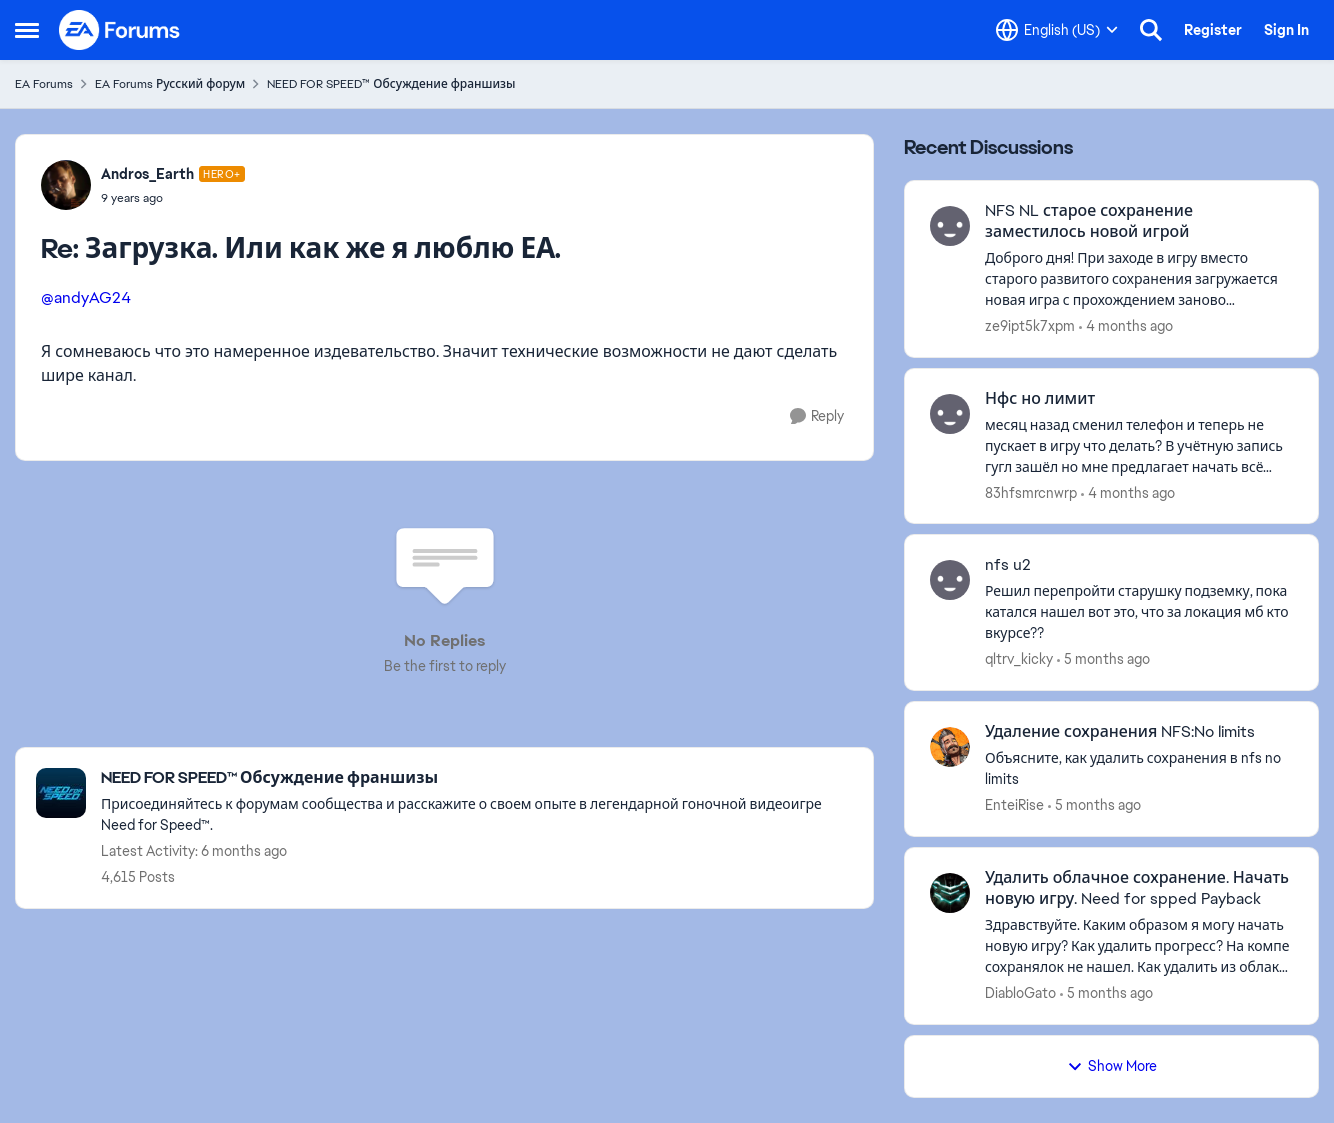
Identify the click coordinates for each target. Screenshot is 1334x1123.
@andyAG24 (86, 297)
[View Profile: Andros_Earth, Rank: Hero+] (66, 185)
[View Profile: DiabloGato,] (950, 893)
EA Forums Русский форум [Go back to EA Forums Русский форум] (170, 84)
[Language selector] (1057, 30)
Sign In (1286, 30)
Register (1213, 30)
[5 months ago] (1103, 659)
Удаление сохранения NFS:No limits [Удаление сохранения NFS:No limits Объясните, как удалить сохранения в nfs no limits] (1120, 732)
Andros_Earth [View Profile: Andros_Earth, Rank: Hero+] (147, 174)
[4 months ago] (1126, 326)
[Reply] (817, 416)
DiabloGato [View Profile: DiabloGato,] (1020, 993)
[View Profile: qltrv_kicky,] (950, 580)
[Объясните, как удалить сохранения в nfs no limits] (1139, 769)
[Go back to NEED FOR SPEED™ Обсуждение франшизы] (477, 778)
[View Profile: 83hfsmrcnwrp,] (950, 414)
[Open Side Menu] (27, 30)
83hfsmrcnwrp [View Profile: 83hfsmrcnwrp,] (1031, 492)
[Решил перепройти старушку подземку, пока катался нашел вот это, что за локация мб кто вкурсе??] (1139, 612)
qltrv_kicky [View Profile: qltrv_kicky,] (1019, 659)
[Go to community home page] (120, 30)
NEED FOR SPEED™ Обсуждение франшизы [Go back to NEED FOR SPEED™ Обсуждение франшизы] (391, 84)
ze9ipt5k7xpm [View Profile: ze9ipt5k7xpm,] (1030, 326)
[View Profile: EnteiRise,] (950, 747)
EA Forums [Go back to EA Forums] (44, 84)
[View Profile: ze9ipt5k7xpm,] (950, 226)
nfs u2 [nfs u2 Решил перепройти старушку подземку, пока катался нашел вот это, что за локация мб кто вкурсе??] (1008, 565)
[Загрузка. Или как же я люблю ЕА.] (173, 198)
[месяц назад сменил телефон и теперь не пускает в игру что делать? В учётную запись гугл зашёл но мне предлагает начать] (1139, 445)
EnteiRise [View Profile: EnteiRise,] (1014, 805)
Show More (1112, 1066)
